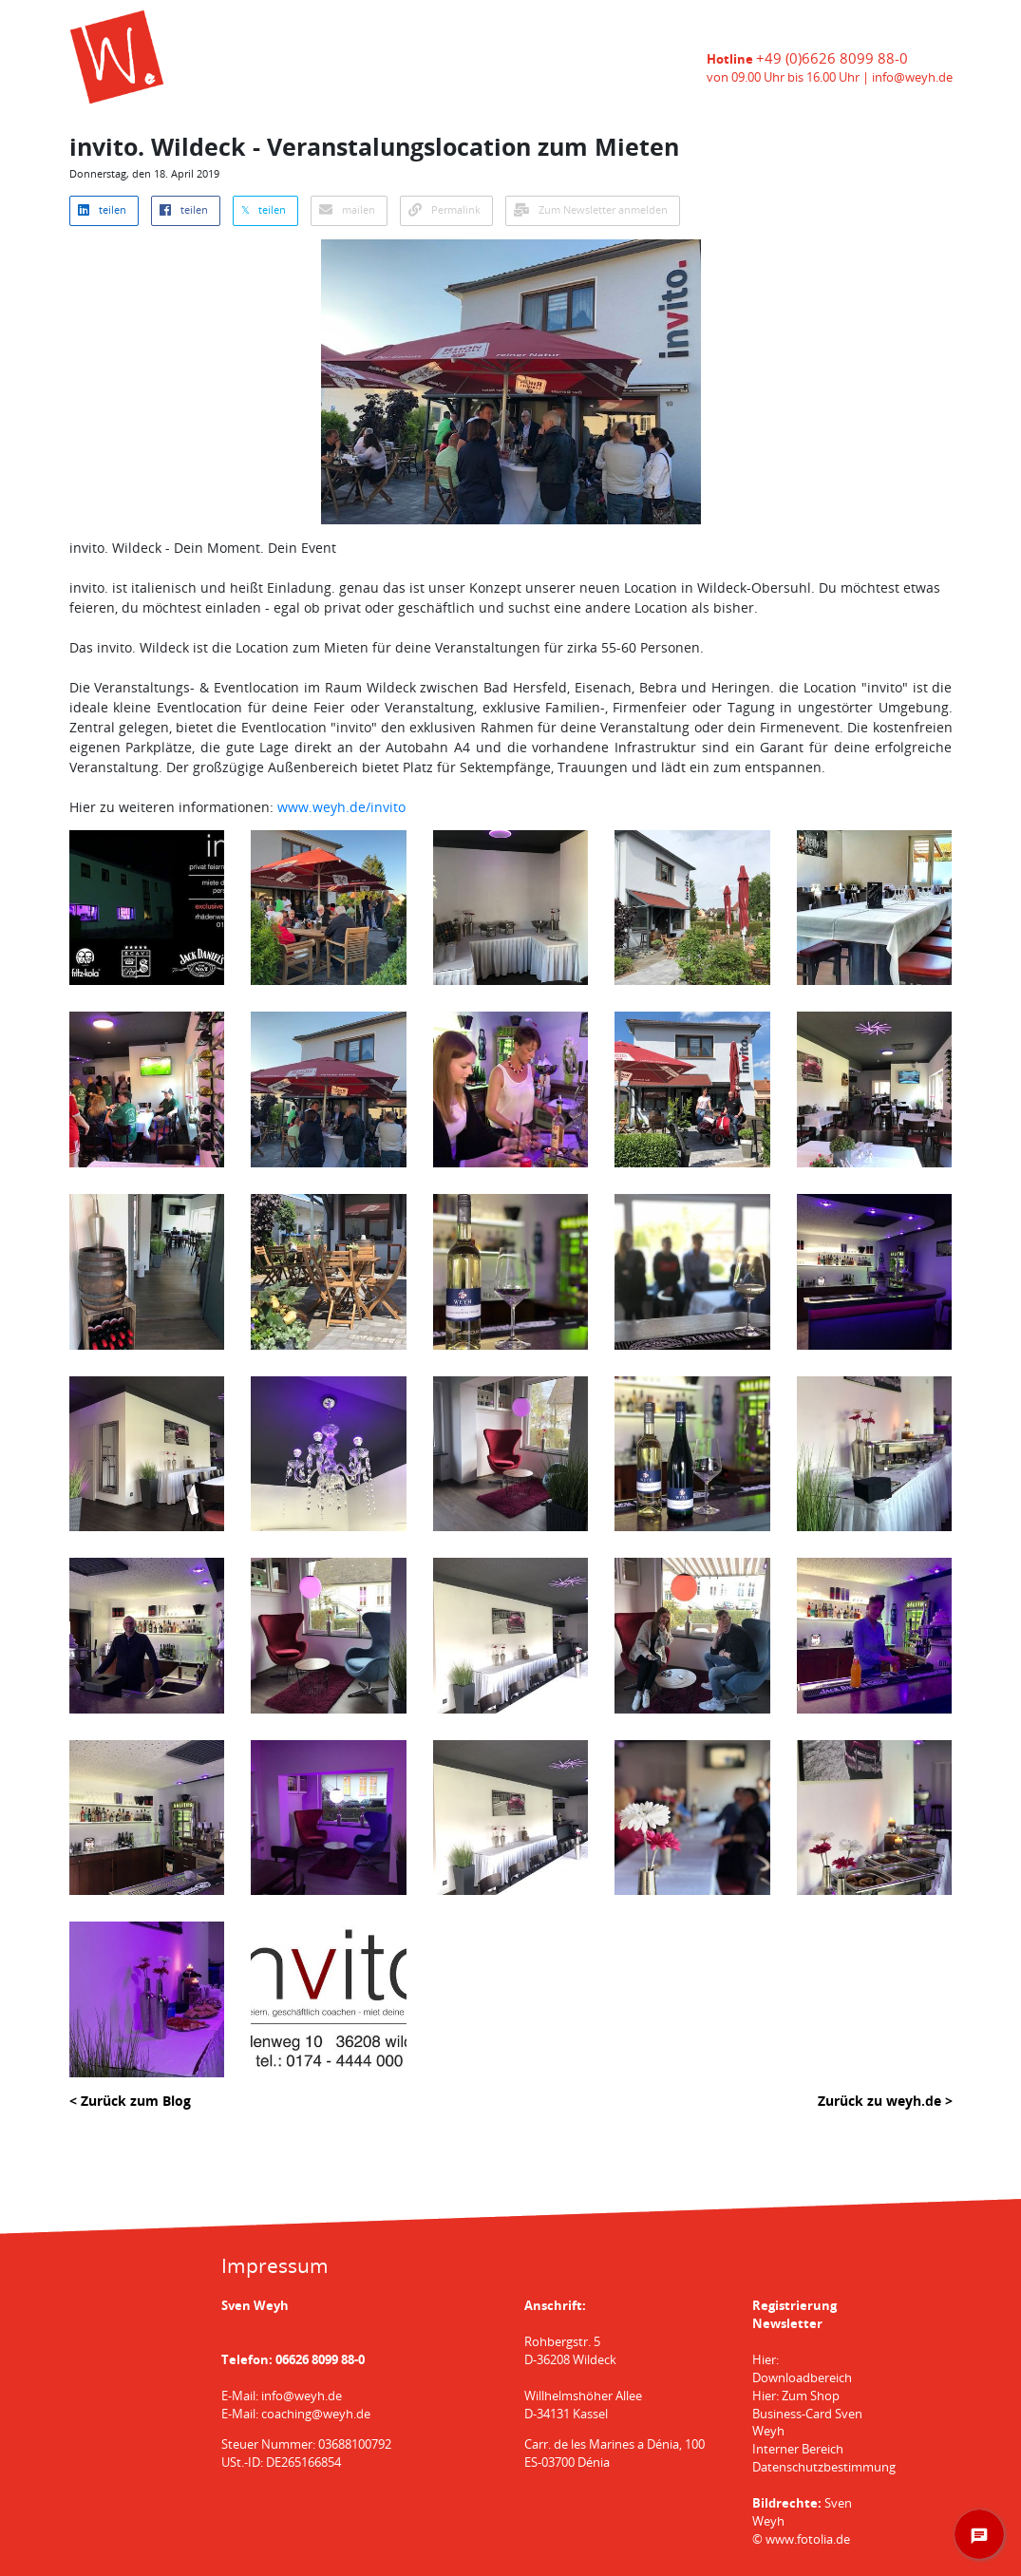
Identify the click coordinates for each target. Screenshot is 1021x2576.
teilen (102, 210)
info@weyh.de (912, 77)
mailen (347, 210)
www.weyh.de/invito (341, 807)
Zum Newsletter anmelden (591, 210)
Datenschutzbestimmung (824, 2467)
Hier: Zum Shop (796, 2396)
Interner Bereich (797, 2449)
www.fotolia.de (808, 2539)
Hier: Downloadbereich (802, 2369)
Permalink (444, 210)
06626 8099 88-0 (320, 2360)
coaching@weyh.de (315, 2414)
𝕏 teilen (263, 210)
